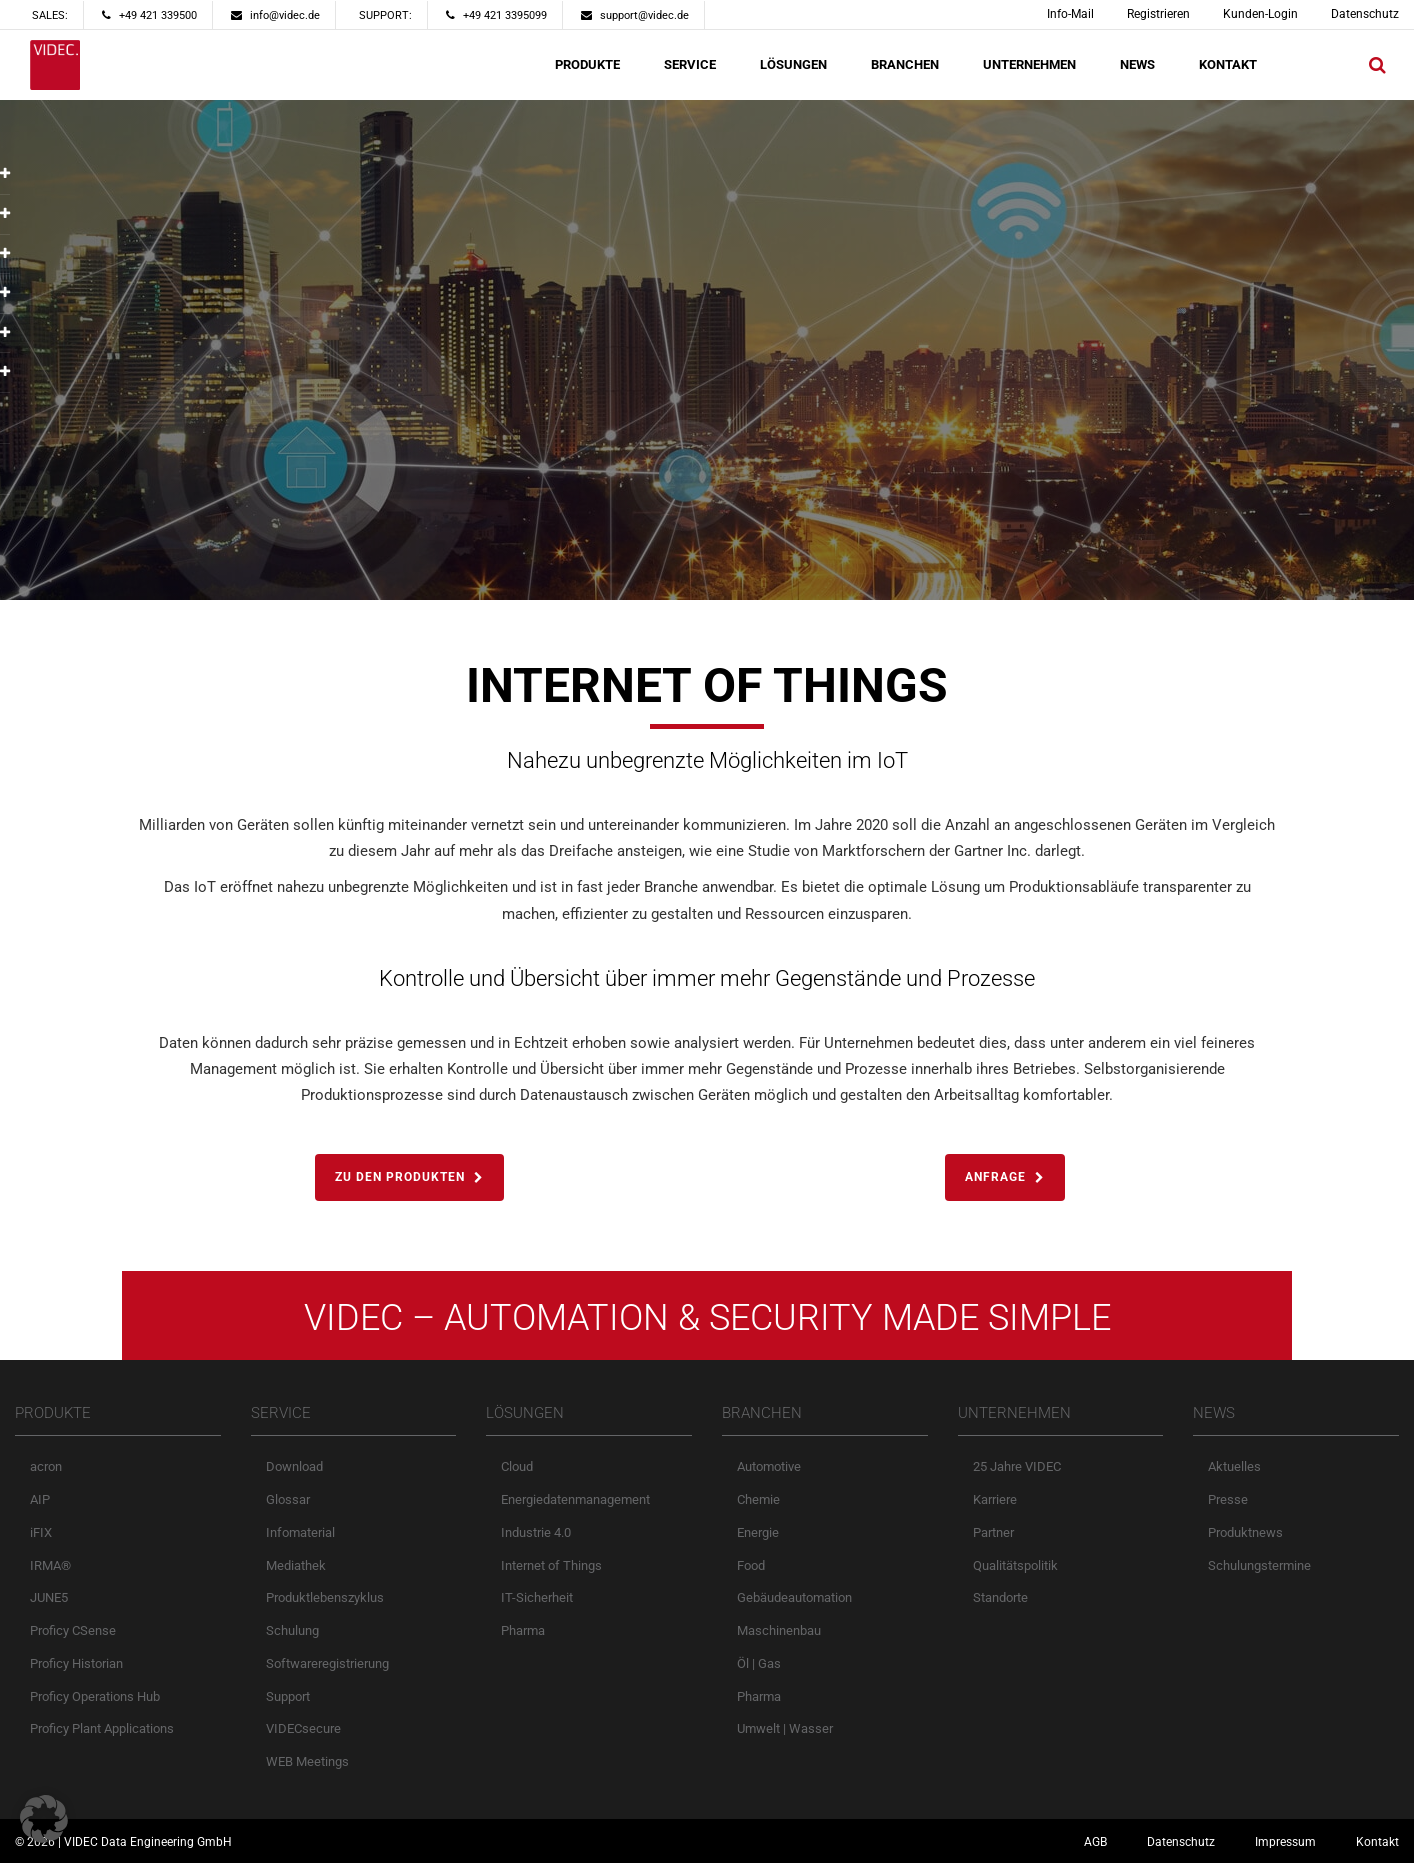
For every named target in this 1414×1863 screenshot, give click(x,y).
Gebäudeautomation (794, 1597)
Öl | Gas (759, 1663)
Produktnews (1245, 1532)
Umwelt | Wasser (785, 1728)
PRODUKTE (587, 64)
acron (46, 1466)
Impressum (1285, 1842)
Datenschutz (1365, 14)
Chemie (758, 1499)
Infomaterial (300, 1532)
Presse (1228, 1499)
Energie (758, 1532)
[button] (44, 1819)
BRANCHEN (905, 64)
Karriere (995, 1499)
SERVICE (690, 64)
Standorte (1000, 1597)
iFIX (41, 1532)
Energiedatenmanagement (575, 1499)
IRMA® (50, 1565)
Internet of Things (551, 1565)
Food (751, 1565)
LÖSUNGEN (793, 64)
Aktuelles (1234, 1466)
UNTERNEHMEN (1029, 64)
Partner (993, 1532)
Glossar (288, 1499)
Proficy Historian (76, 1663)
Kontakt (1377, 1842)
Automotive (769, 1466)
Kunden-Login (1260, 14)
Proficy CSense (73, 1630)
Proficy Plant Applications (102, 1728)
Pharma (523, 1630)
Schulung (292, 1630)
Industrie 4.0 (536, 1532)
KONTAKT (1228, 64)
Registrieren (1158, 14)
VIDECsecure (303, 1728)
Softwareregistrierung (327, 1663)
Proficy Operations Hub (95, 1696)
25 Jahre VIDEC (1017, 1466)
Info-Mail (1070, 14)
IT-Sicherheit (537, 1597)
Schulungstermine (1259, 1565)
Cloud (517, 1466)
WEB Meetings (307, 1761)
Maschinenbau (779, 1630)
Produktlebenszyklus (325, 1597)
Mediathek (296, 1565)
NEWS (1137, 64)
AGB (1095, 1842)
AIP (40, 1499)
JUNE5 (49, 1597)
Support (288, 1696)
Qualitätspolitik (1015, 1565)
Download (294, 1466)
